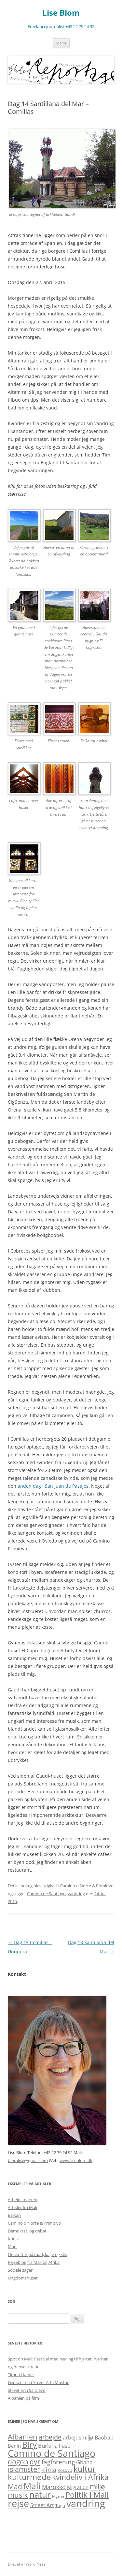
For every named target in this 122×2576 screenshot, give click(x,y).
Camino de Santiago (46, 1893)
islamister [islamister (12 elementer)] (24, 2469)
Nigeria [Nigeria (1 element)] (58, 2496)
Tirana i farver (21, 2374)
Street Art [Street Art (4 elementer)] (42, 2505)
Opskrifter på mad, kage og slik (37, 2254)
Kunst (13, 2239)
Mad (12, 2246)
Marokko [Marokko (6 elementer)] (54, 2487)
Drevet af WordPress (27, 2564)
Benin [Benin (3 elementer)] (14, 2445)
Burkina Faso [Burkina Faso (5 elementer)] (54, 2445)
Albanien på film (23, 2398)
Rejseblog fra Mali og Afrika (34, 2262)
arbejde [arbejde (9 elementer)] (50, 2436)
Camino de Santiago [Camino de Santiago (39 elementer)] (51, 2453)
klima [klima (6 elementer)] (48, 2469)
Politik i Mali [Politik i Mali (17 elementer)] (87, 2494)
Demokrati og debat (27, 2231)
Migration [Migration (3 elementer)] (77, 2487)
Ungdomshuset (23, 2278)
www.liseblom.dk (76, 2160)
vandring (76, 1893)
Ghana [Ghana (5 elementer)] (84, 2462)
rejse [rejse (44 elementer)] (18, 2503)
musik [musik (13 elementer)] (18, 2495)
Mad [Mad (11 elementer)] (15, 2486)
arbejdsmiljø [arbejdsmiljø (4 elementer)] (78, 2437)
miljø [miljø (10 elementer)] (97, 2486)
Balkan (14, 2215)
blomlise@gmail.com (28, 2160)
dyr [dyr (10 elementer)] (35, 2461)
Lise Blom (61, 13)
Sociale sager (20, 2270)
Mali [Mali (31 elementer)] (32, 2486)
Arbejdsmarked (22, 2199)
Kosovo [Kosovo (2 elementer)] (65, 2470)
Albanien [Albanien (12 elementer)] (22, 2436)
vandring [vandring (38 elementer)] (85, 2503)
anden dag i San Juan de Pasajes (52, 1486)
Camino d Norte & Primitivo (87, 1886)
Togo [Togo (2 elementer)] (60, 2505)
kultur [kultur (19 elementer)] (85, 2468)
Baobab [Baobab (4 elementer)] (104, 2437)
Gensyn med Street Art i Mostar (38, 2382)
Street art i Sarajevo (27, 2390)
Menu (61, 42)
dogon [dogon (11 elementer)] (18, 2461)
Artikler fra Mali (22, 2207)
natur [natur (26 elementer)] (40, 2494)
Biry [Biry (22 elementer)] (29, 2444)
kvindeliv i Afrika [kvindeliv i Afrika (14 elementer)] (80, 2477)
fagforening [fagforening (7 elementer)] (58, 2462)
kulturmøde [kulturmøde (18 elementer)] (29, 2477)
